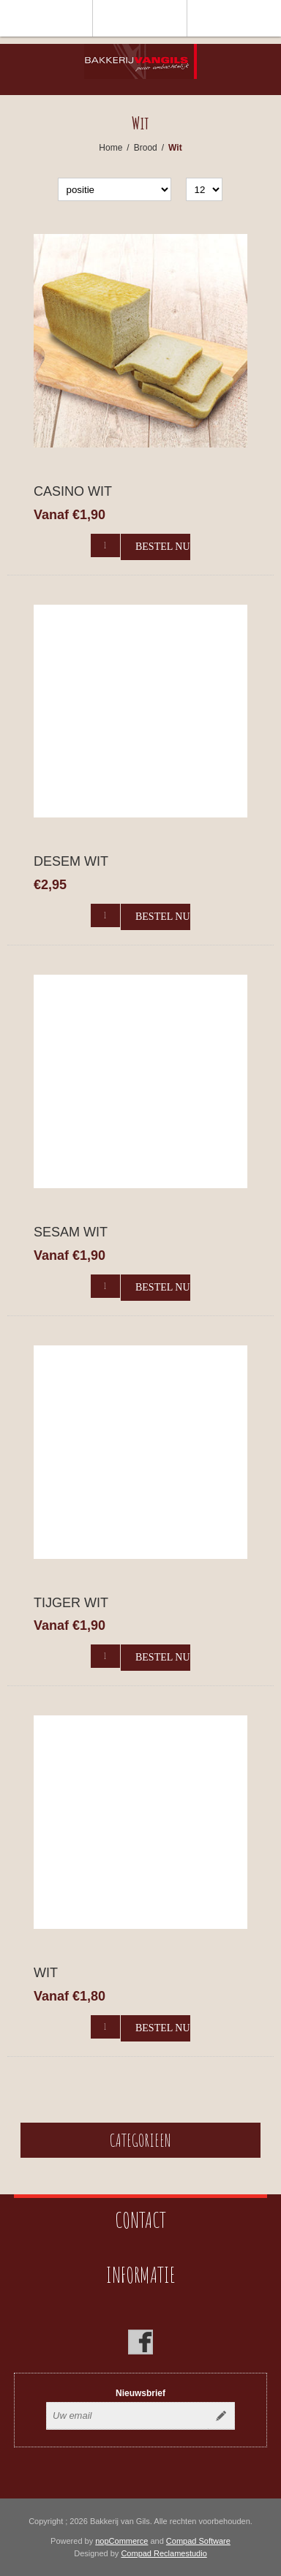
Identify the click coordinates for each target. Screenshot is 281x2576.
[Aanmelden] (127, 2416)
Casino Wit (73, 491)
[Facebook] (140, 2342)
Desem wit (71, 861)
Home (110, 148)
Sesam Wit (71, 1232)
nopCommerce (121, 2541)
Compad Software (198, 2541)
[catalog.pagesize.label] (204, 189)
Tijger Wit (71, 1602)
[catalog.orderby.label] (114, 189)
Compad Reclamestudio (163, 2553)
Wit (46, 1972)
